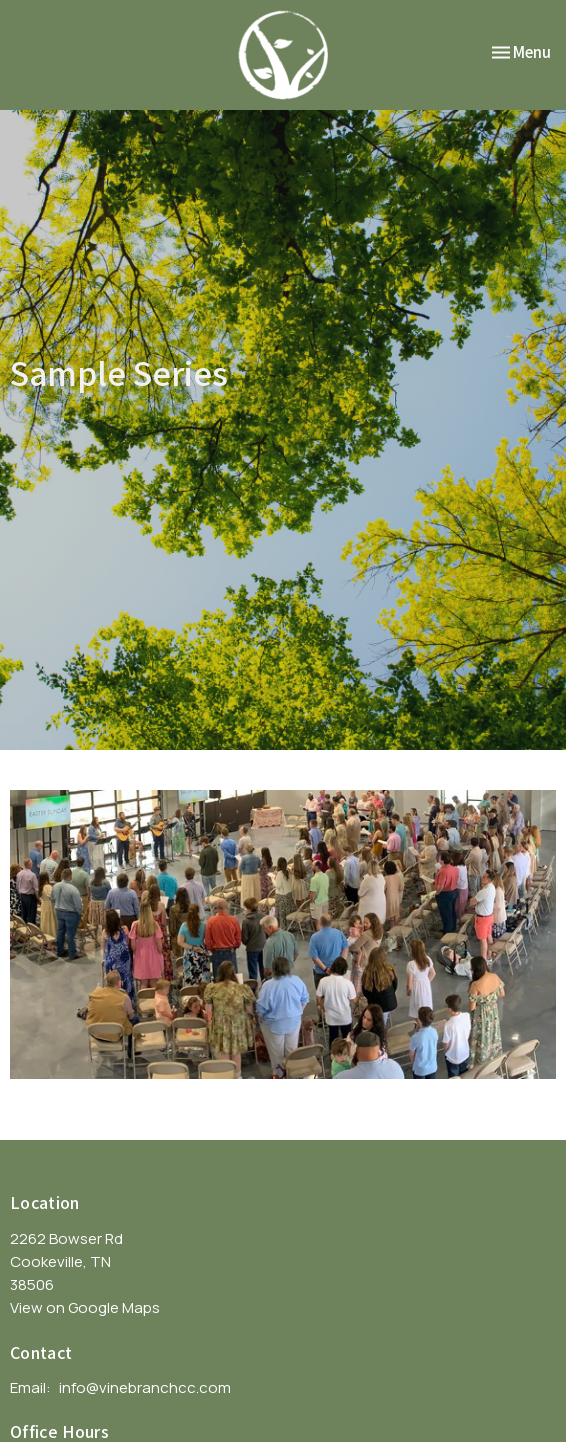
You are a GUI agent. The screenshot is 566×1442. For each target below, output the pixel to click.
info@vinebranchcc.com (145, 1387)
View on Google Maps (85, 1307)
